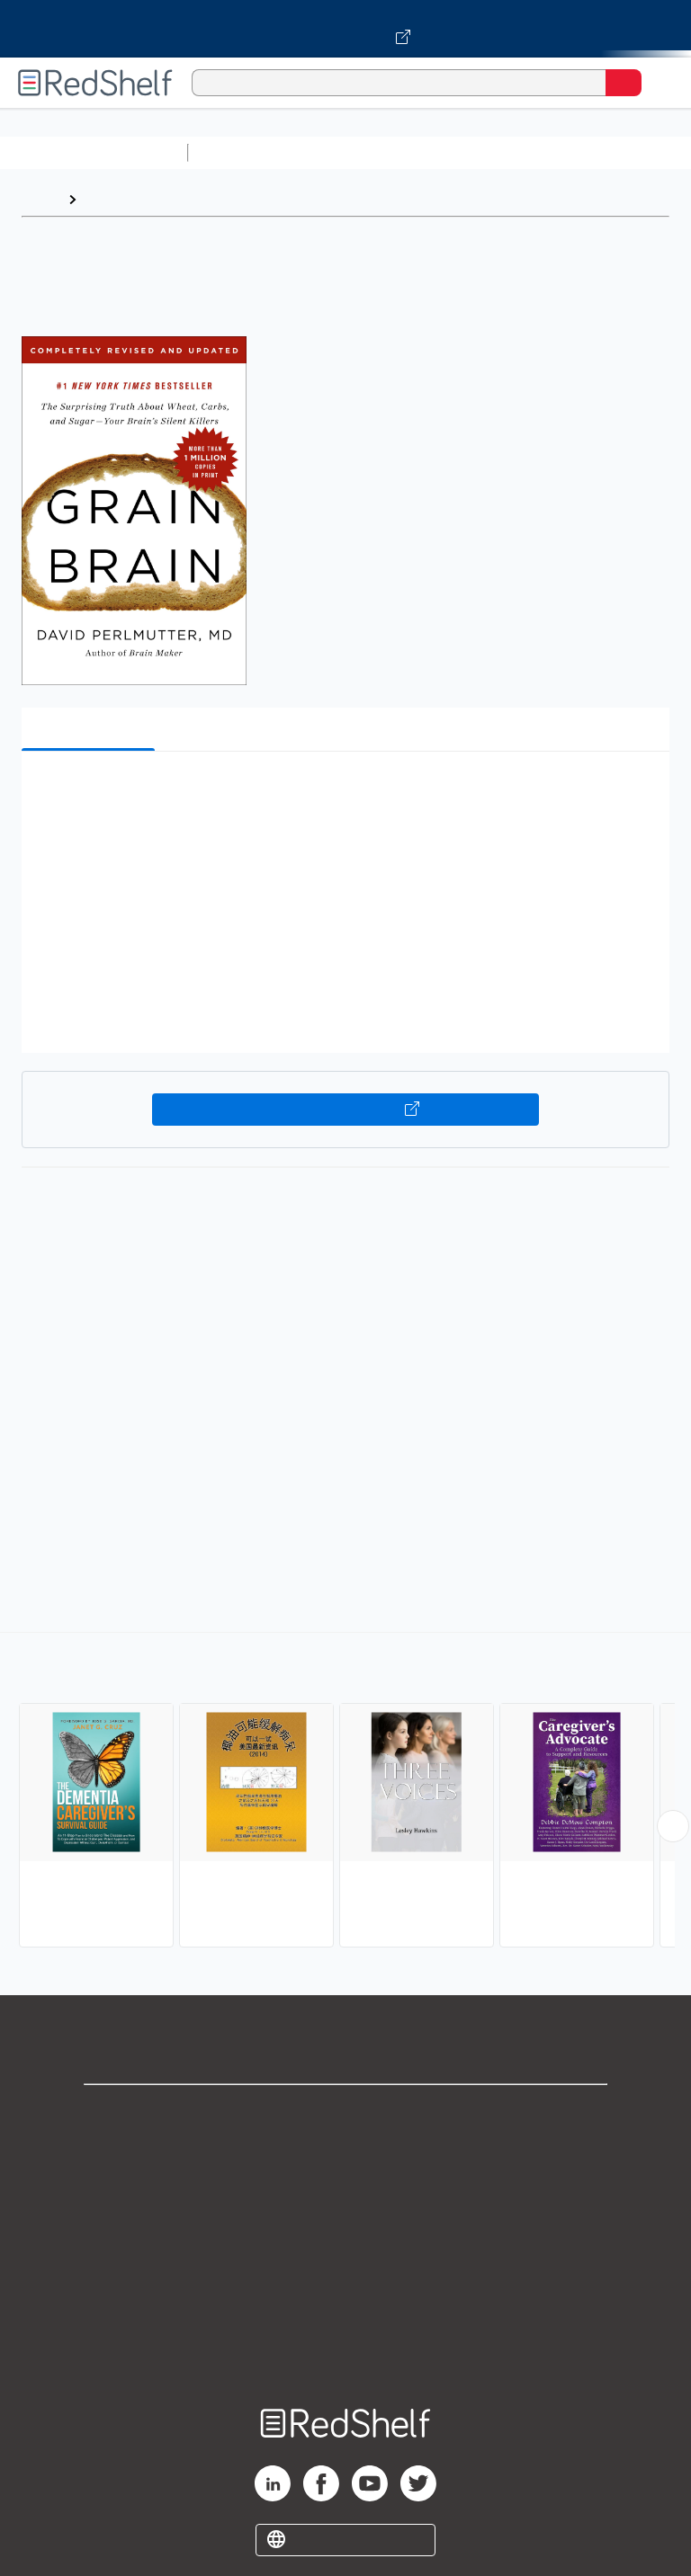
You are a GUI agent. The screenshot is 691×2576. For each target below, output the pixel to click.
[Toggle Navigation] (660, 83)
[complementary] (345, 1792)
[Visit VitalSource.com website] (345, 29)
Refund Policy (345, 2271)
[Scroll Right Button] (673, 1826)
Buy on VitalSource (346, 1109)
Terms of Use (346, 2232)
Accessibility (345, 2311)
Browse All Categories (93, 152)
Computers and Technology (513, 152)
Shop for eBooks (345, 2113)
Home (40, 199)
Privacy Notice (346, 2192)
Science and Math (352, 152)
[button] (343, 792)
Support (345, 2153)
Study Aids (243, 152)
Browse (111, 199)
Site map (345, 2350)
